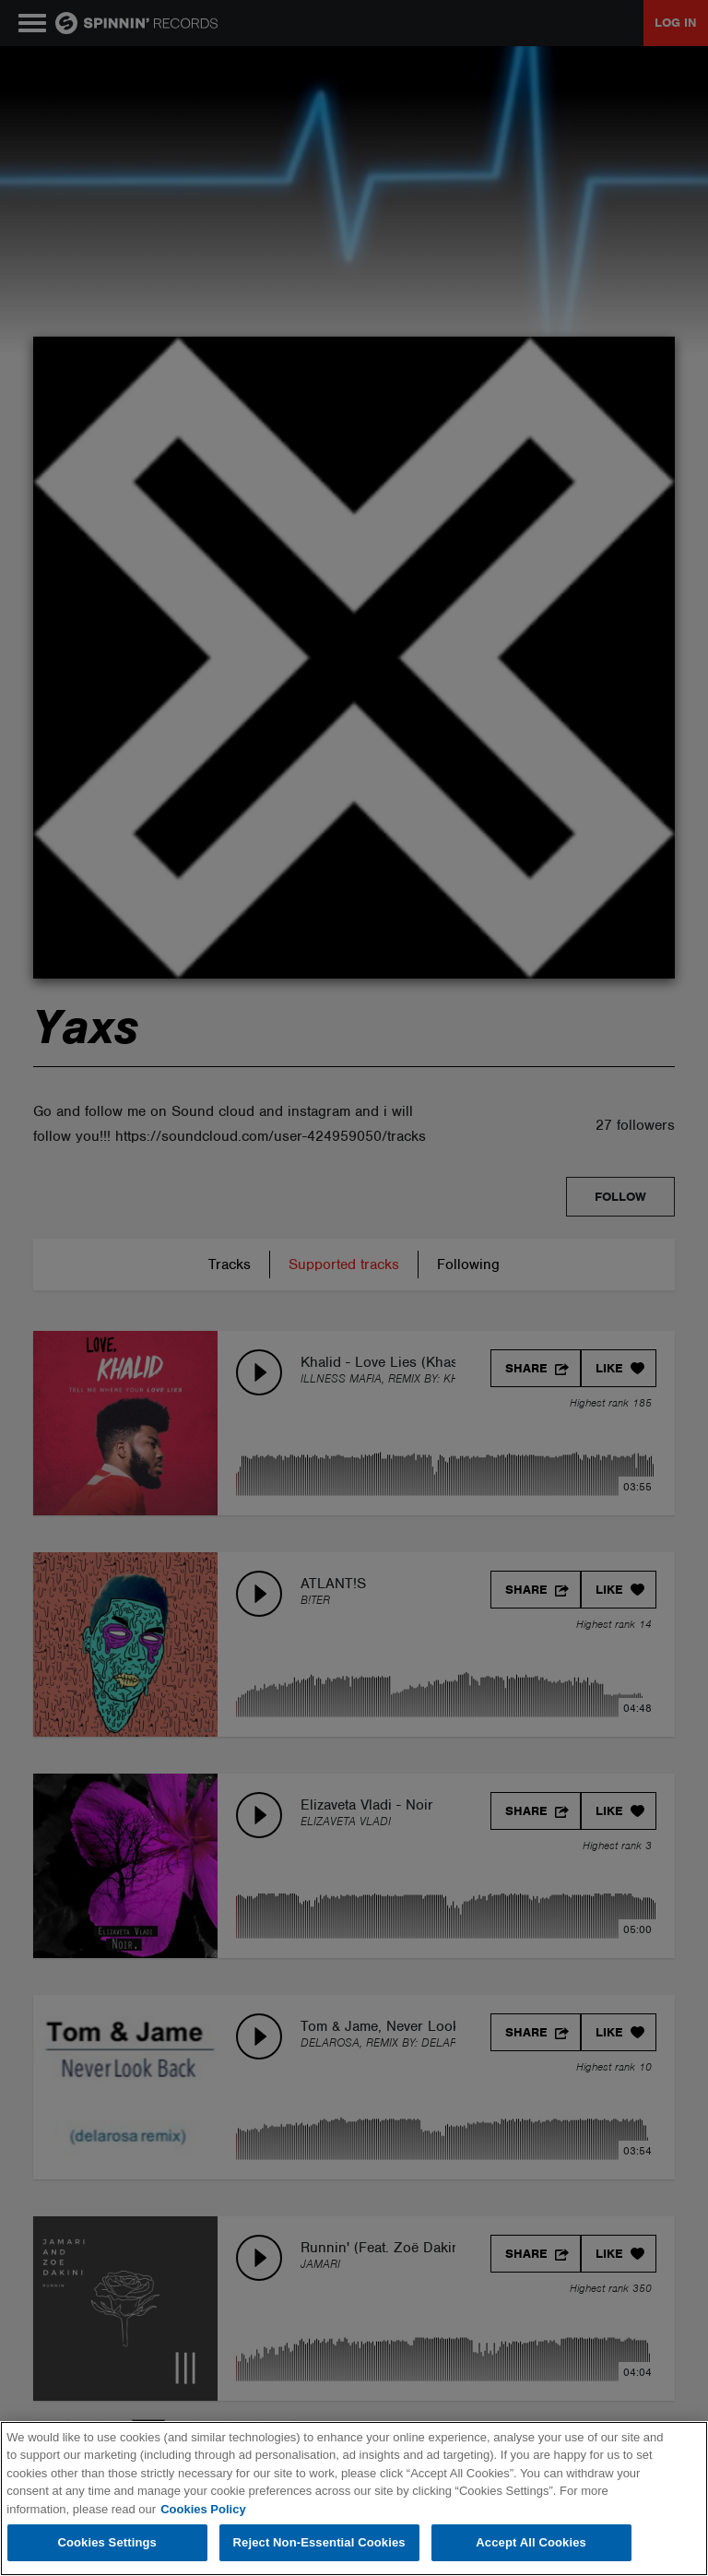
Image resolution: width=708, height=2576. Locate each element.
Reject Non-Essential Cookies (319, 2542)
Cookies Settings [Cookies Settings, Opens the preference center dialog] (107, 2542)
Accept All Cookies (531, 2542)
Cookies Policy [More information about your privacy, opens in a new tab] (202, 2509)
